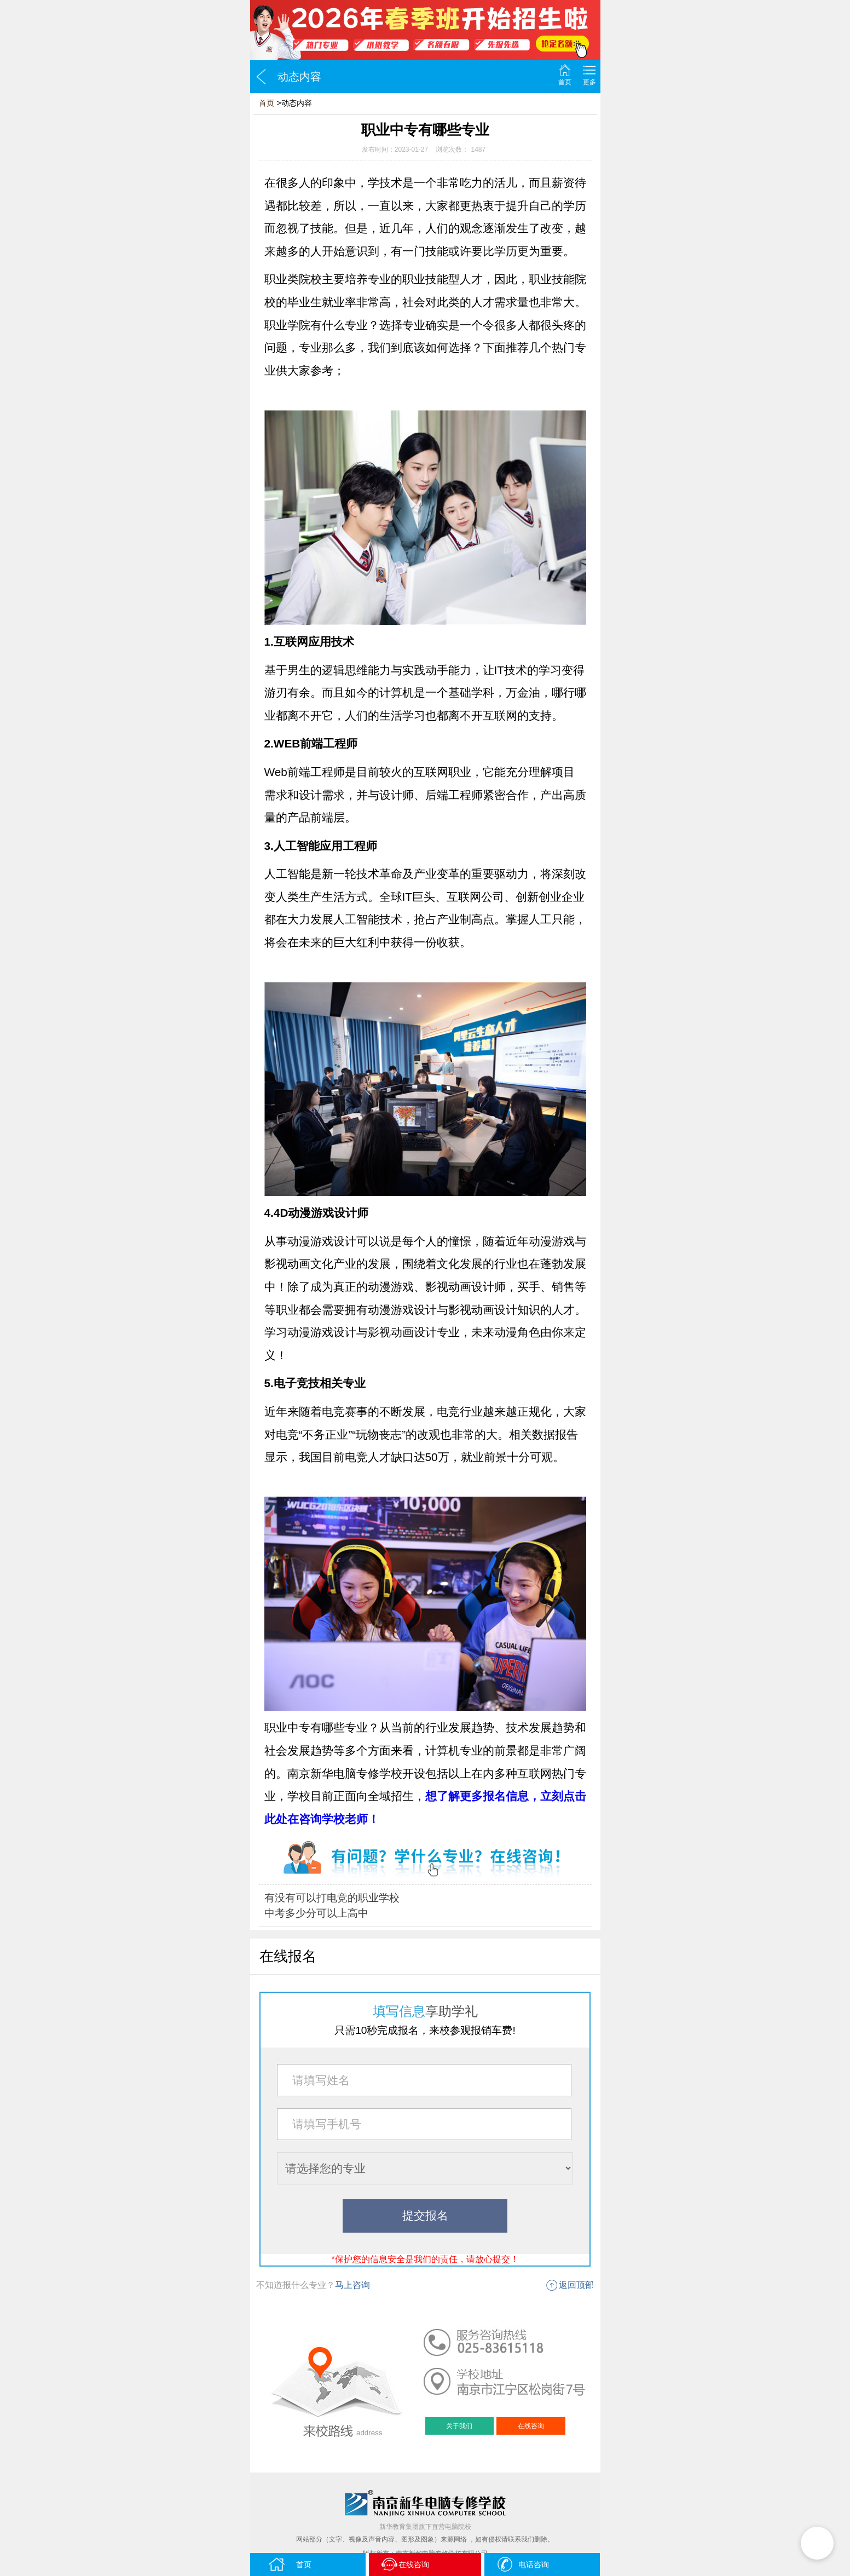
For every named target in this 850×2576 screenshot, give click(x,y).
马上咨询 (352, 2285)
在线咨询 (531, 2426)
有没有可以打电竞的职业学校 (332, 1898)
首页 (564, 82)
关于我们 (459, 2426)
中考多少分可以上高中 (316, 1913)
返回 (261, 76)
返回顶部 (576, 2285)
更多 (589, 82)
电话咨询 (522, 2564)
